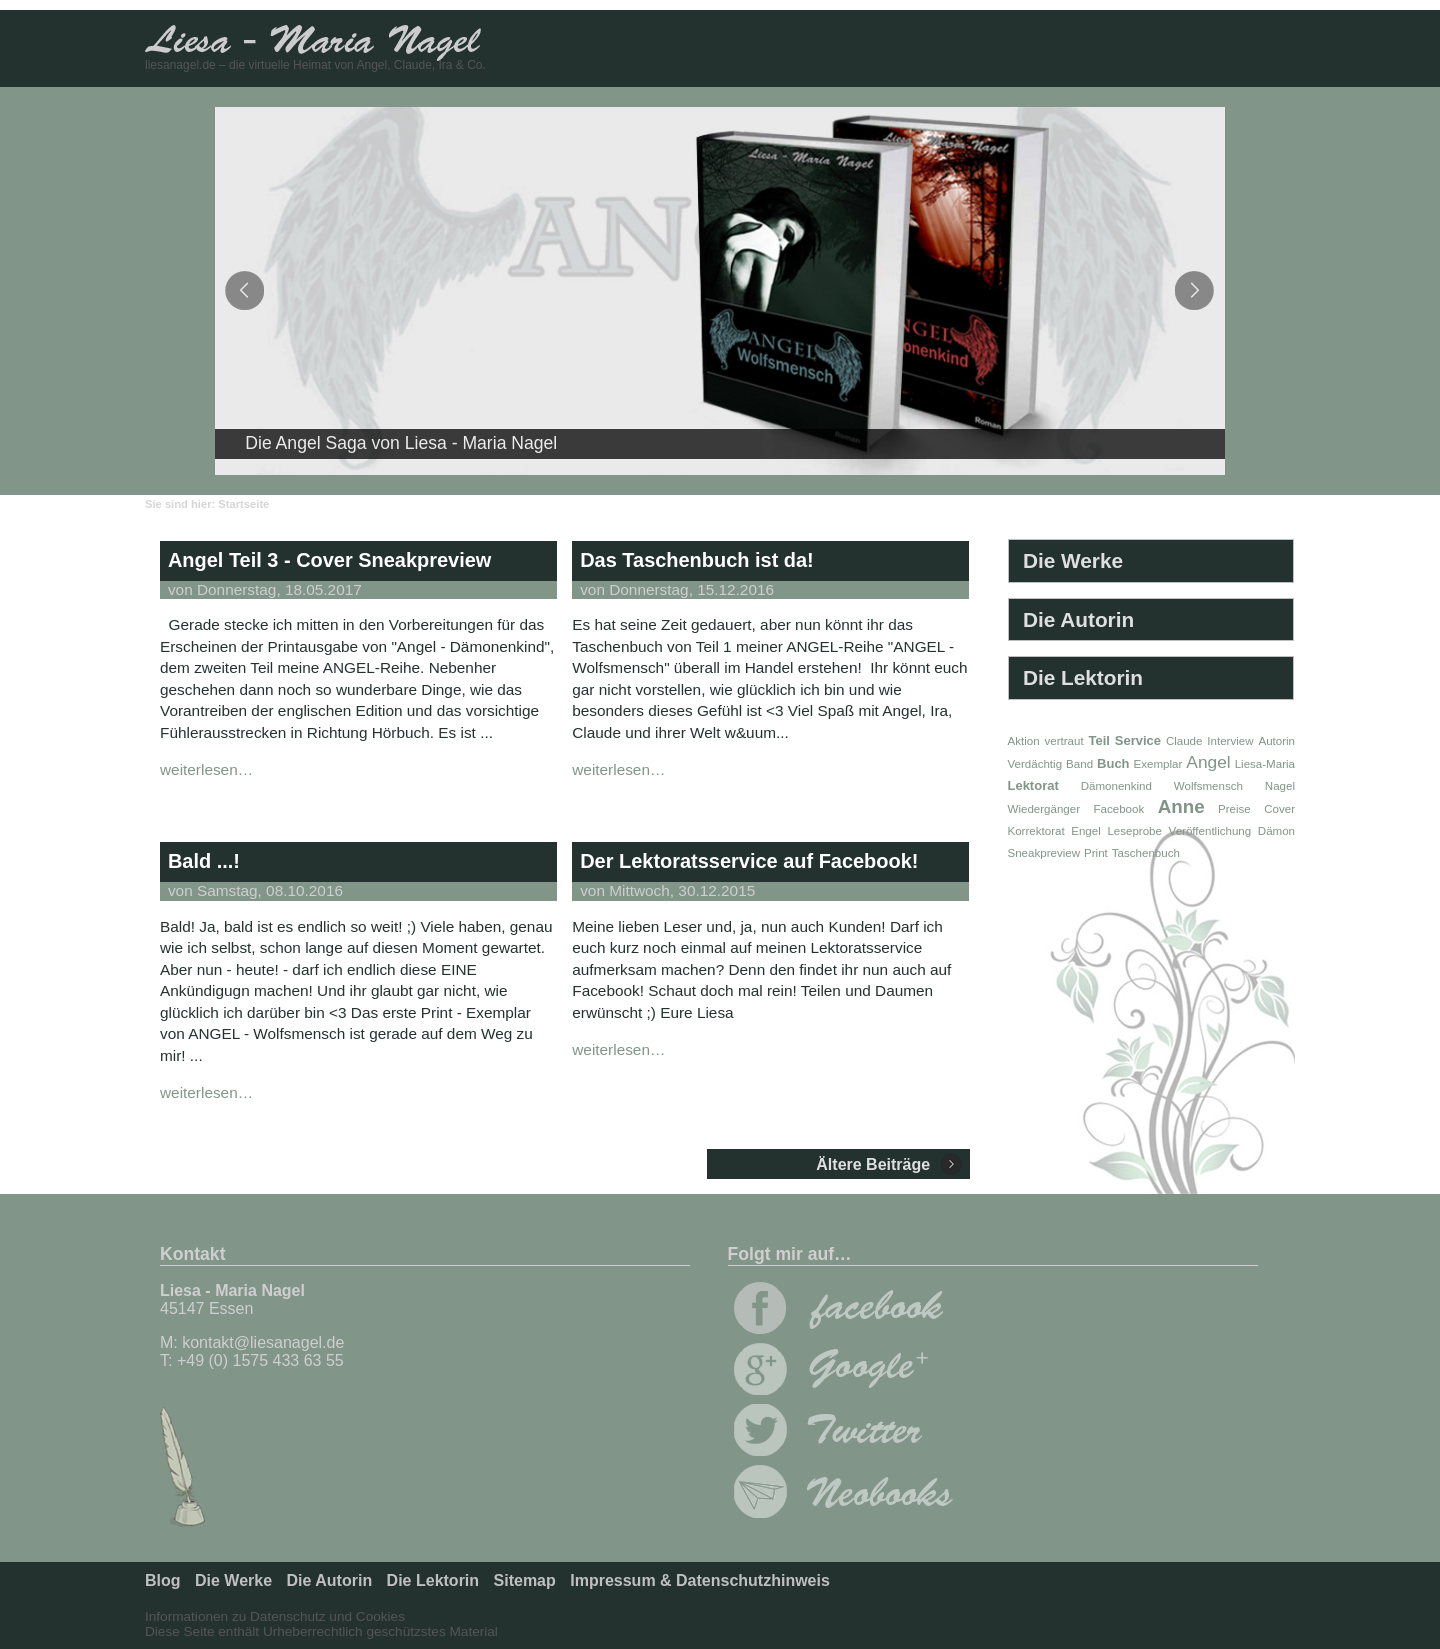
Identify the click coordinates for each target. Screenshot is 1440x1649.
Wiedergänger (1044, 809)
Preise (1234, 809)
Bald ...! (204, 861)
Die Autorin (1078, 619)
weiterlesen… (206, 769)
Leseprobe (1134, 831)
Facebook (1118, 809)
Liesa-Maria (1265, 764)
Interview (1230, 741)
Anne (1181, 806)
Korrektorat (1036, 831)
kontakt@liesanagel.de (263, 1342)
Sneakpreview (1044, 853)
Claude (1184, 741)
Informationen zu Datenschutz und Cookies (275, 1616)
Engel (1086, 831)
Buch (1113, 763)
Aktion (1024, 741)
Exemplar (1158, 764)
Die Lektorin (1083, 677)
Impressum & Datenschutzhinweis (700, 1580)
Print (1096, 853)
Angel (1208, 762)
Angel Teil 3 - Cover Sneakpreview (329, 560)
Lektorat (1033, 785)
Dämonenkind (1116, 786)
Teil (1099, 740)
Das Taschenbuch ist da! (697, 560)
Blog (163, 1580)
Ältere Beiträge (873, 1164)
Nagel (1280, 786)
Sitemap (525, 1580)
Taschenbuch (1146, 853)
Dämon (1276, 831)
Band (1079, 764)
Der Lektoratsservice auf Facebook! (749, 861)
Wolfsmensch (1208, 786)
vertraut (1063, 741)
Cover (1279, 809)
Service (1138, 740)
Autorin (1276, 741)
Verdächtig (1035, 764)
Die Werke (1073, 560)
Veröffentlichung (1210, 831)
